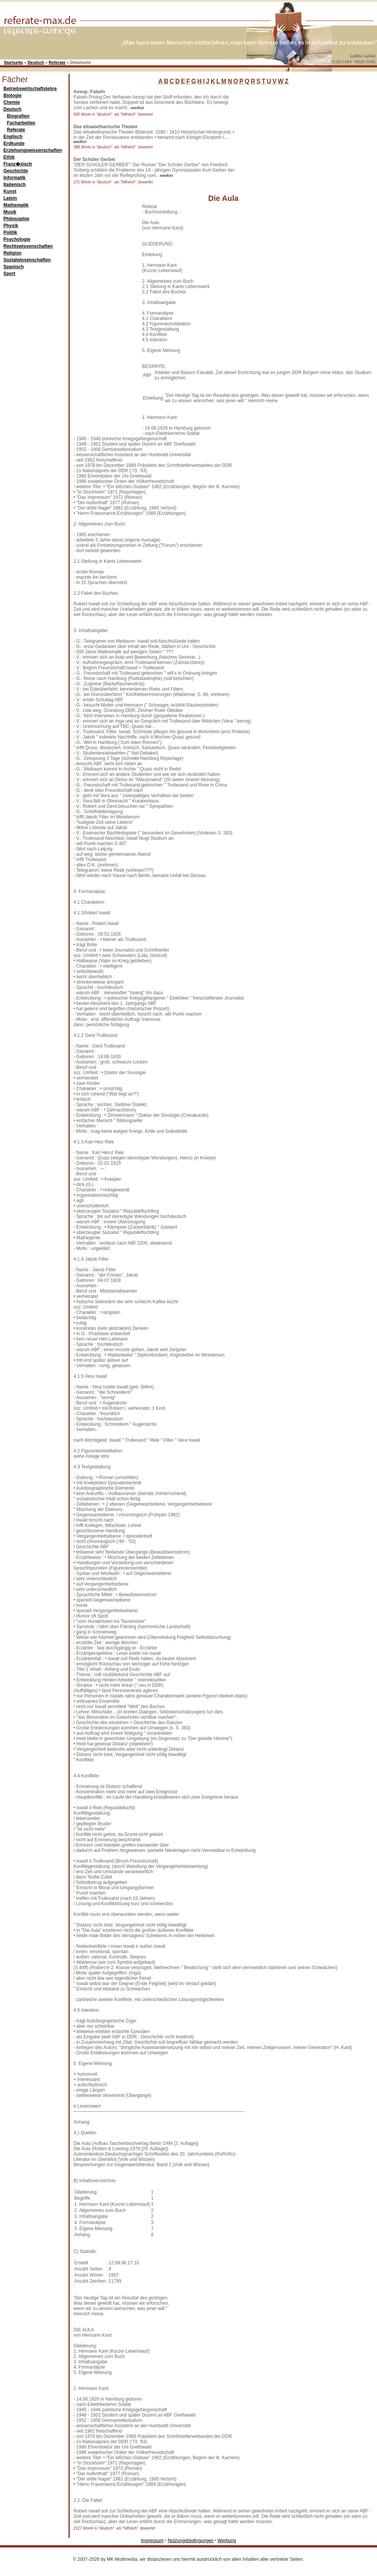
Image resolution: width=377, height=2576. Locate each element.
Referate (57, 62)
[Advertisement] (297, 136)
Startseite (13, 62)
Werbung (226, 2540)
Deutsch (35, 62)
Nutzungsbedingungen (190, 2540)
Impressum (152, 2540)
